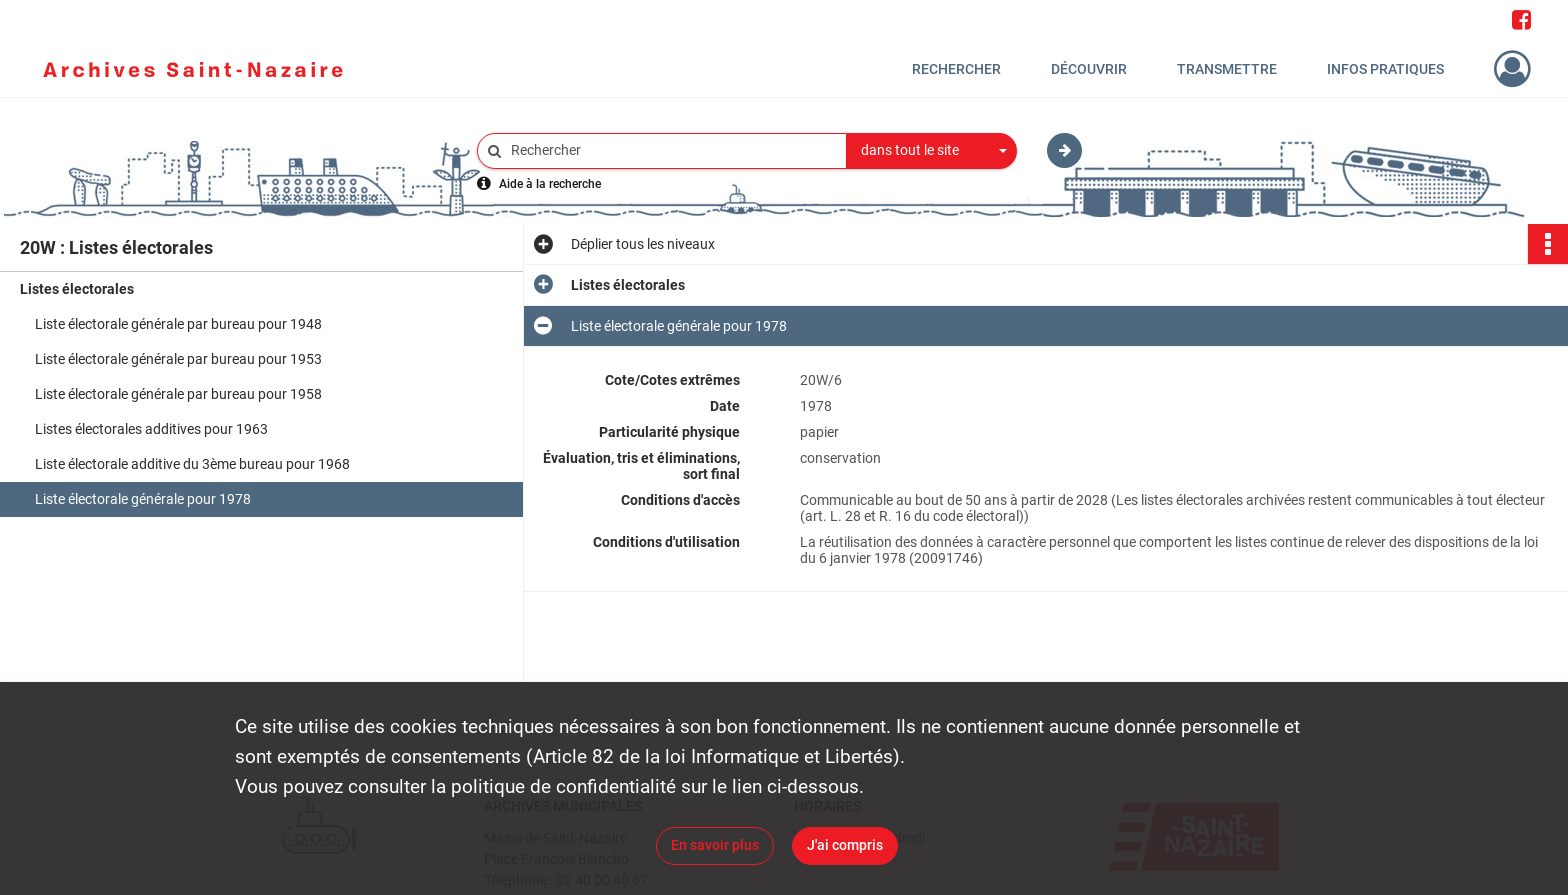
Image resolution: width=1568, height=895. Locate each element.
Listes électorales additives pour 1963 (151, 429)
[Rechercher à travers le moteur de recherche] (672, 150)
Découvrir (1089, 69)
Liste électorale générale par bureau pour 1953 (178, 359)
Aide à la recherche (550, 184)
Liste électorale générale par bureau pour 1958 (178, 394)
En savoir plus (715, 845)
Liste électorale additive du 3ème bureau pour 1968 (192, 464)
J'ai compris (845, 845)
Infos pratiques (1385, 69)
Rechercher (956, 69)
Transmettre (1227, 69)
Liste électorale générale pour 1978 (143, 499)
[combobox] (932, 151)
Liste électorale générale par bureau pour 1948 (178, 324)
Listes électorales (77, 289)
